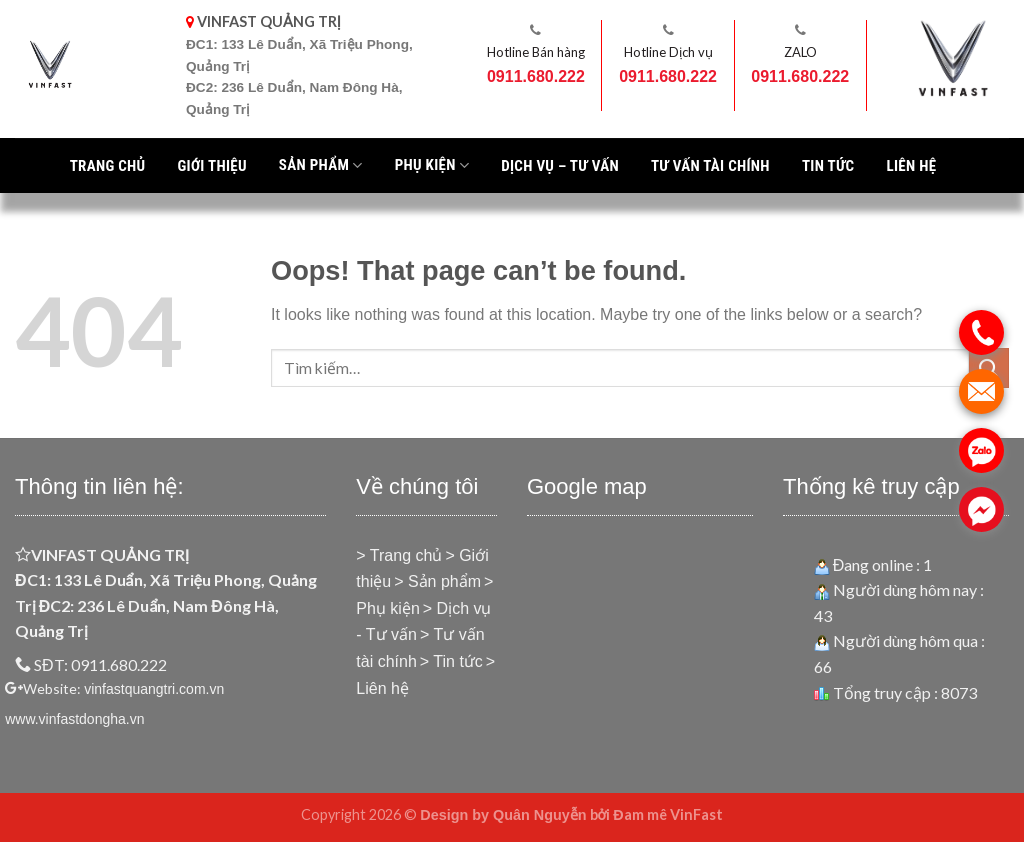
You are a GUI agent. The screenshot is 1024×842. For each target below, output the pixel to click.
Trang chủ (108, 166)
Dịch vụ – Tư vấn (560, 166)
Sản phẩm (321, 165)
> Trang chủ (399, 555)
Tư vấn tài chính (710, 166)
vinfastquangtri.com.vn (154, 689)
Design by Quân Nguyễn (503, 815)
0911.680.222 (536, 76)
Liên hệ (911, 166)
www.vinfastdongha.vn (74, 719)
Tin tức (828, 166)
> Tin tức (451, 661)
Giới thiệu (211, 166)
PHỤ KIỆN (432, 165)
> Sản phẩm (437, 581)
